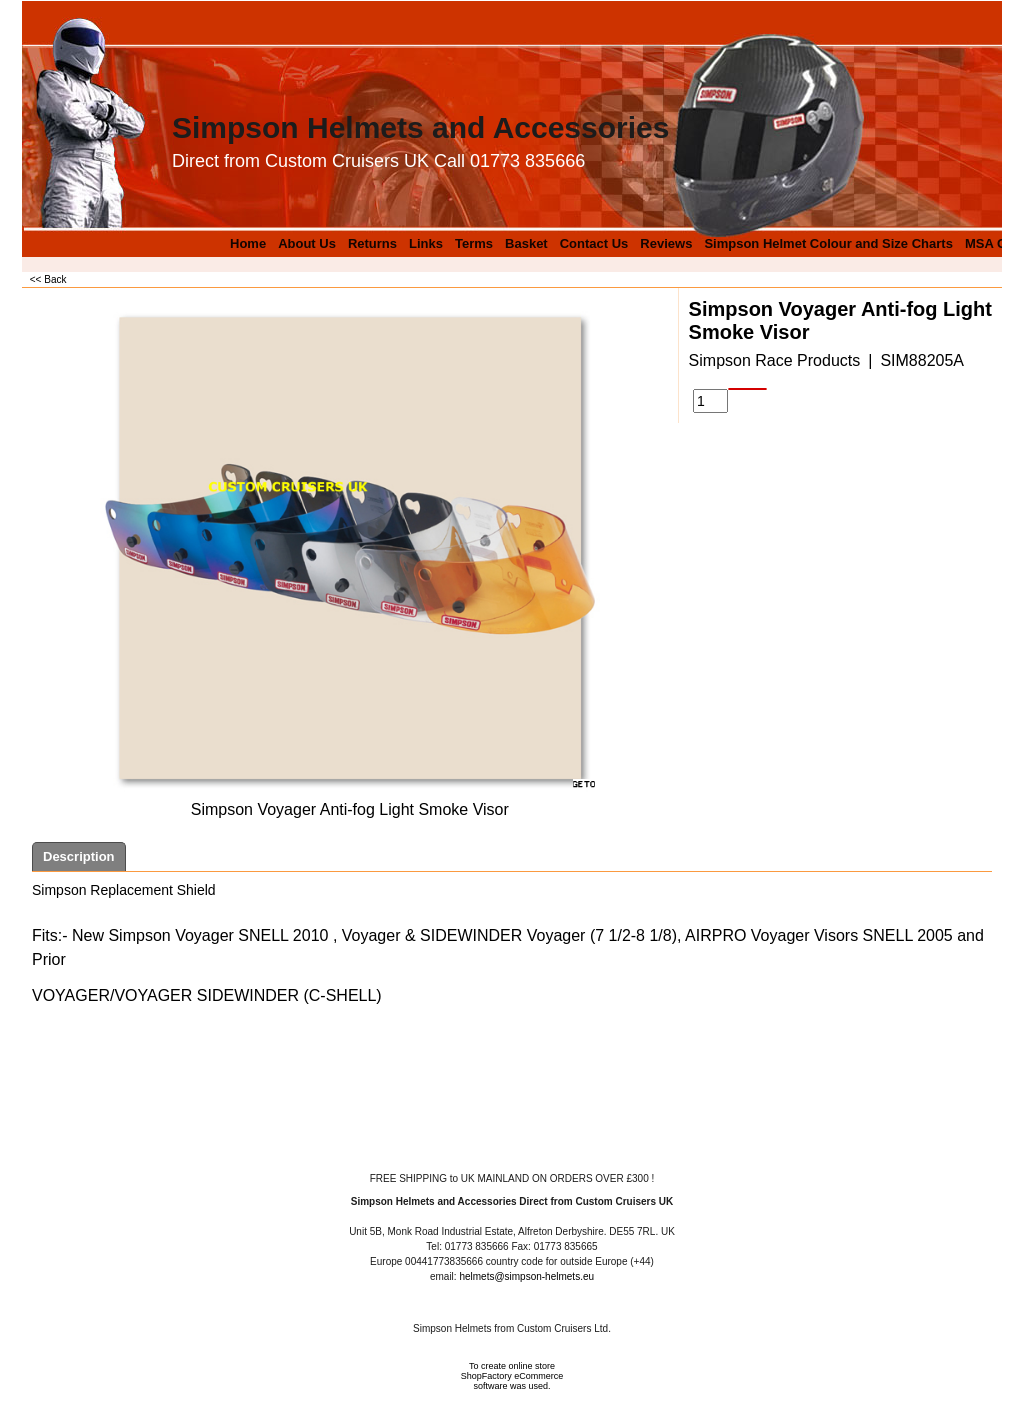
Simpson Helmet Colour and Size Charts (828, 243)
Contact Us (594, 243)
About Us (307, 243)
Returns (372, 243)
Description (79, 856)
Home (248, 243)
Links (426, 243)
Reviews (666, 243)
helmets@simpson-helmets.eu (526, 1276)
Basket (526, 243)
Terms (474, 243)
